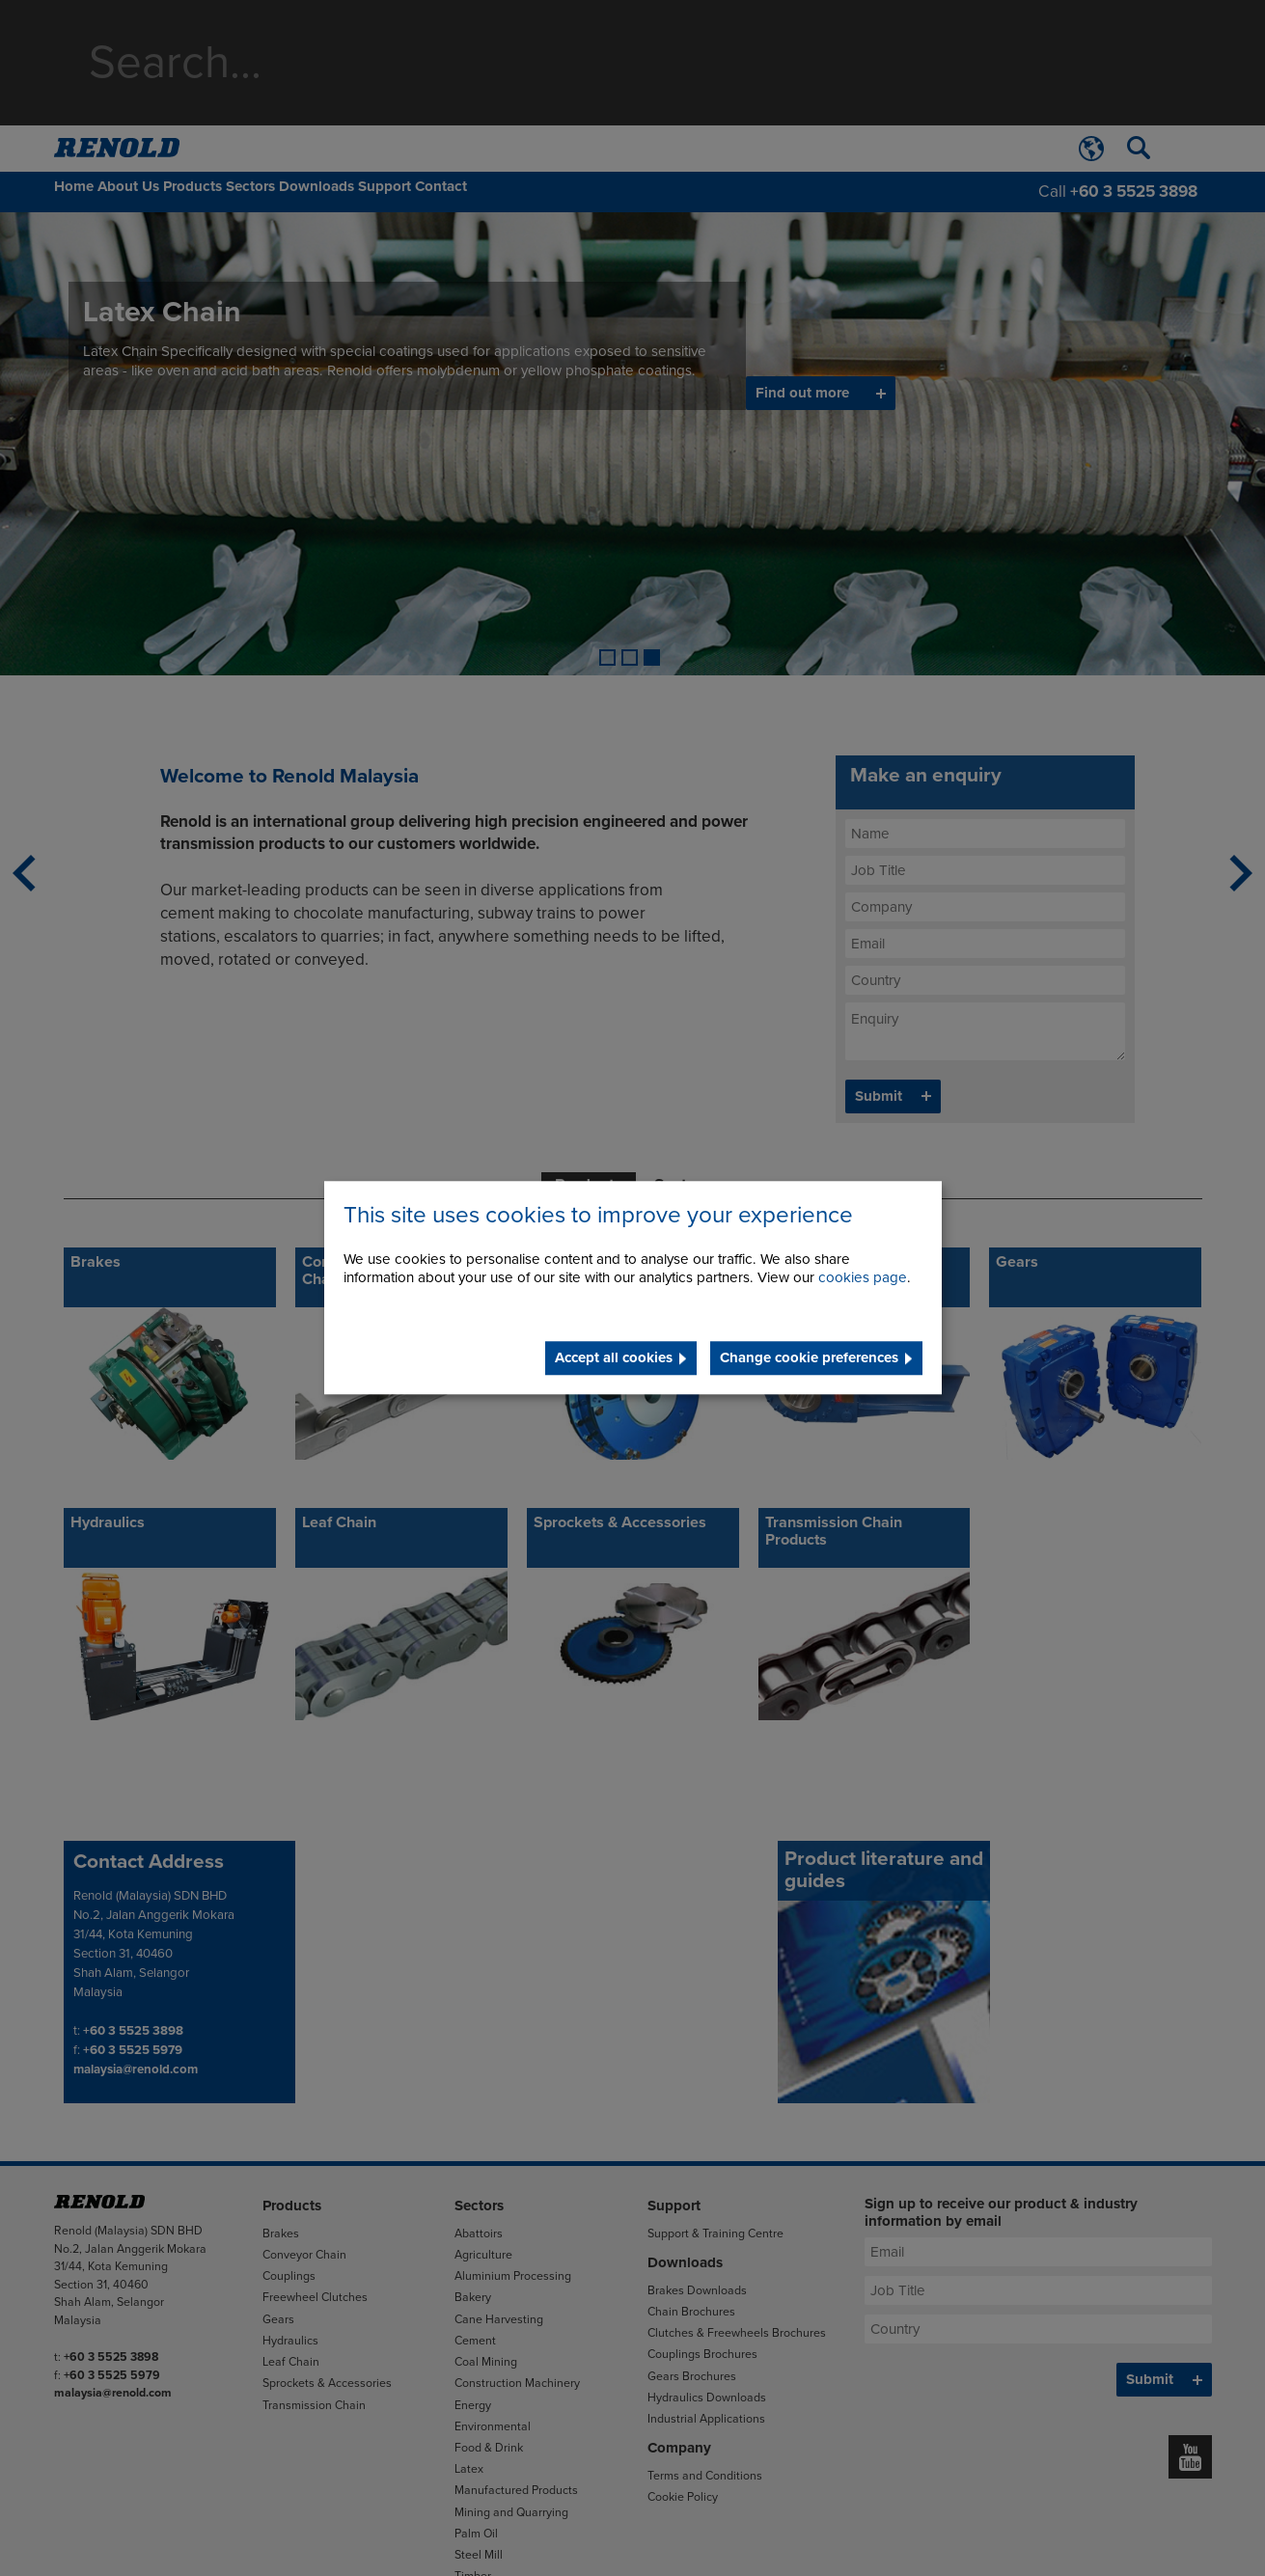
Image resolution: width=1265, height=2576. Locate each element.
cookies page (862, 1278)
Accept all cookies (614, 1358)
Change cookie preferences (809, 1358)
